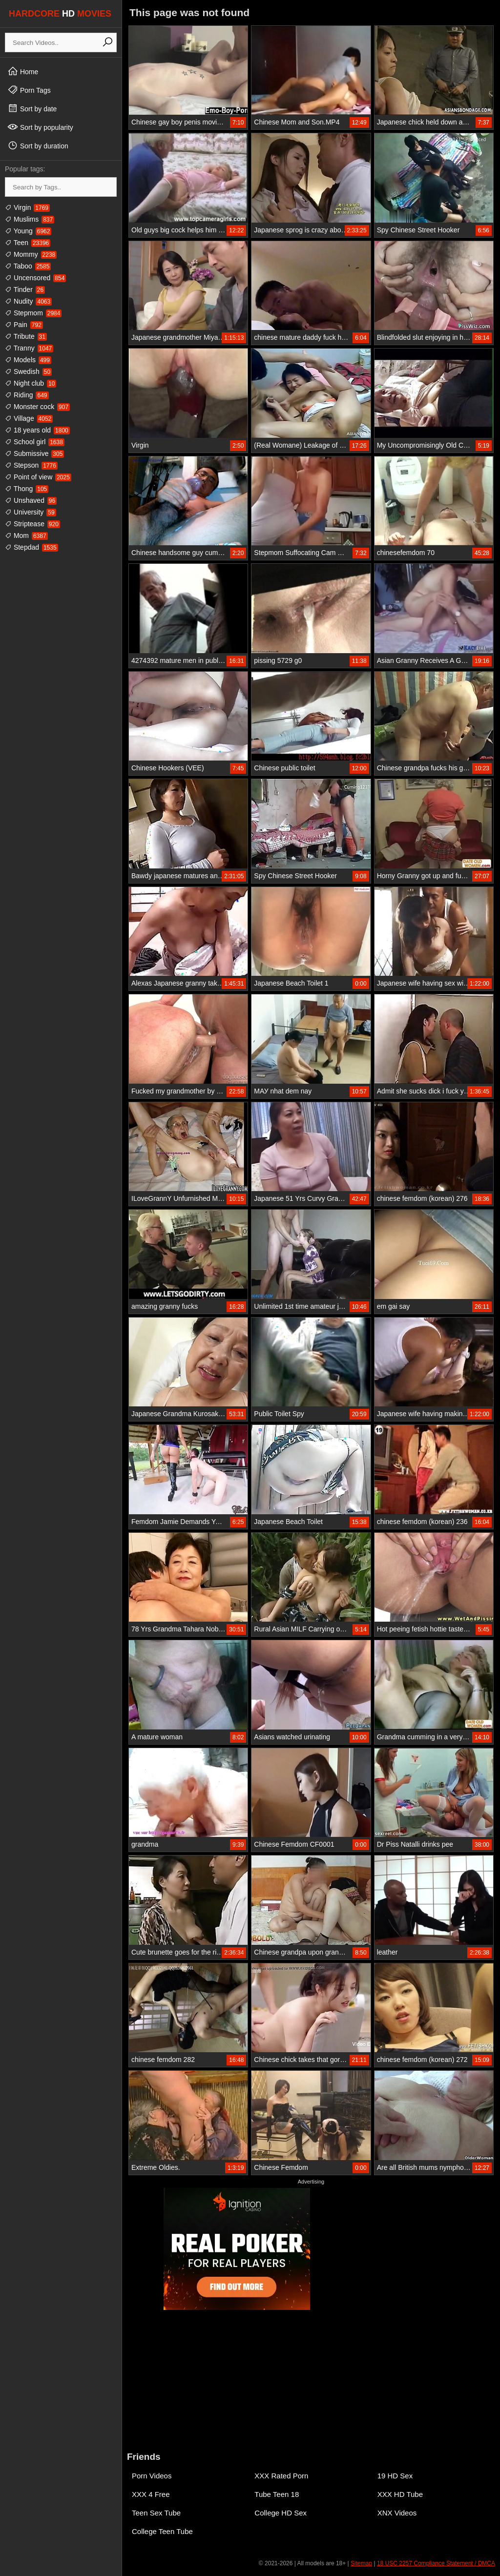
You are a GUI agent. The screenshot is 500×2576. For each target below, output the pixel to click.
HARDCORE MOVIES (60, 14)
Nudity (28, 301)
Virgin (27, 207)
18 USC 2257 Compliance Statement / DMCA (436, 2563)
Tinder (25, 289)
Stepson (31, 465)
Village (29, 418)
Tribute (26, 336)
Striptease (32, 524)
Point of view (38, 477)
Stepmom (33, 313)
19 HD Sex (395, 2476)
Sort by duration (37, 145)
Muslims (29, 219)
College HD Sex (280, 2513)
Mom (26, 535)
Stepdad (31, 547)
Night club (30, 383)
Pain (24, 325)
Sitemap (361, 2563)
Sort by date (32, 108)
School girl (34, 442)
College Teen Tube (162, 2531)
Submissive (34, 453)
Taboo (28, 266)
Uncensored (35, 278)
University (30, 512)
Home (22, 71)
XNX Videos (397, 2513)
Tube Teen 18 (276, 2494)
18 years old (37, 430)
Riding (27, 395)
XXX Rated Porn (281, 2476)
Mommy (31, 254)
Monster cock (37, 407)
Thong (26, 489)
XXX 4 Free (151, 2494)
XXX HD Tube (400, 2494)
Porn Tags (29, 89)
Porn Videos (151, 2476)
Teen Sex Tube (156, 2513)
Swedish (28, 371)
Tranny (29, 348)
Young (28, 231)
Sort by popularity (40, 127)
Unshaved (31, 500)
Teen (27, 243)
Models (28, 360)
